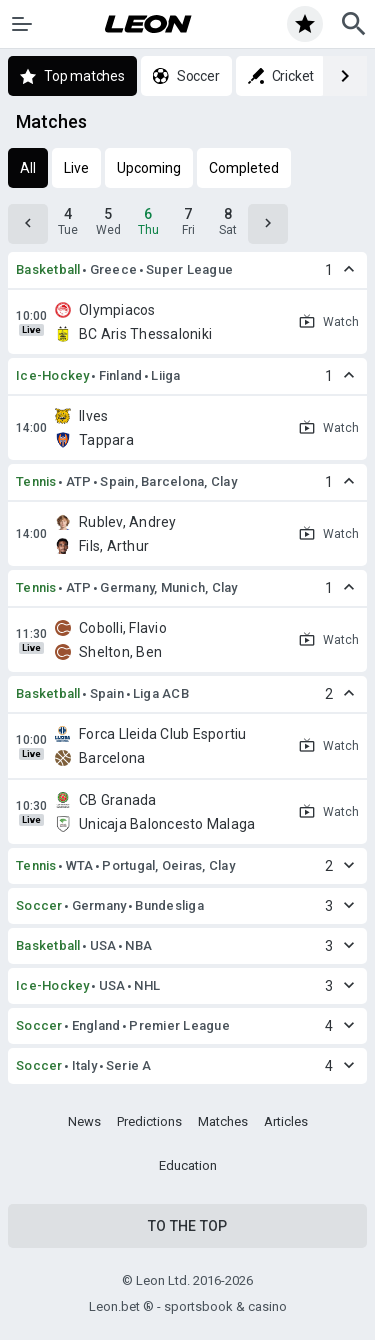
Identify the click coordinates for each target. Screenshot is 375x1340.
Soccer (39, 905)
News (84, 1121)
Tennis (36, 481)
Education (188, 1165)
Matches (223, 1121)
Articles (286, 1121)
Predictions (149, 1121)
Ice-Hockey (53, 375)
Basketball (48, 269)
